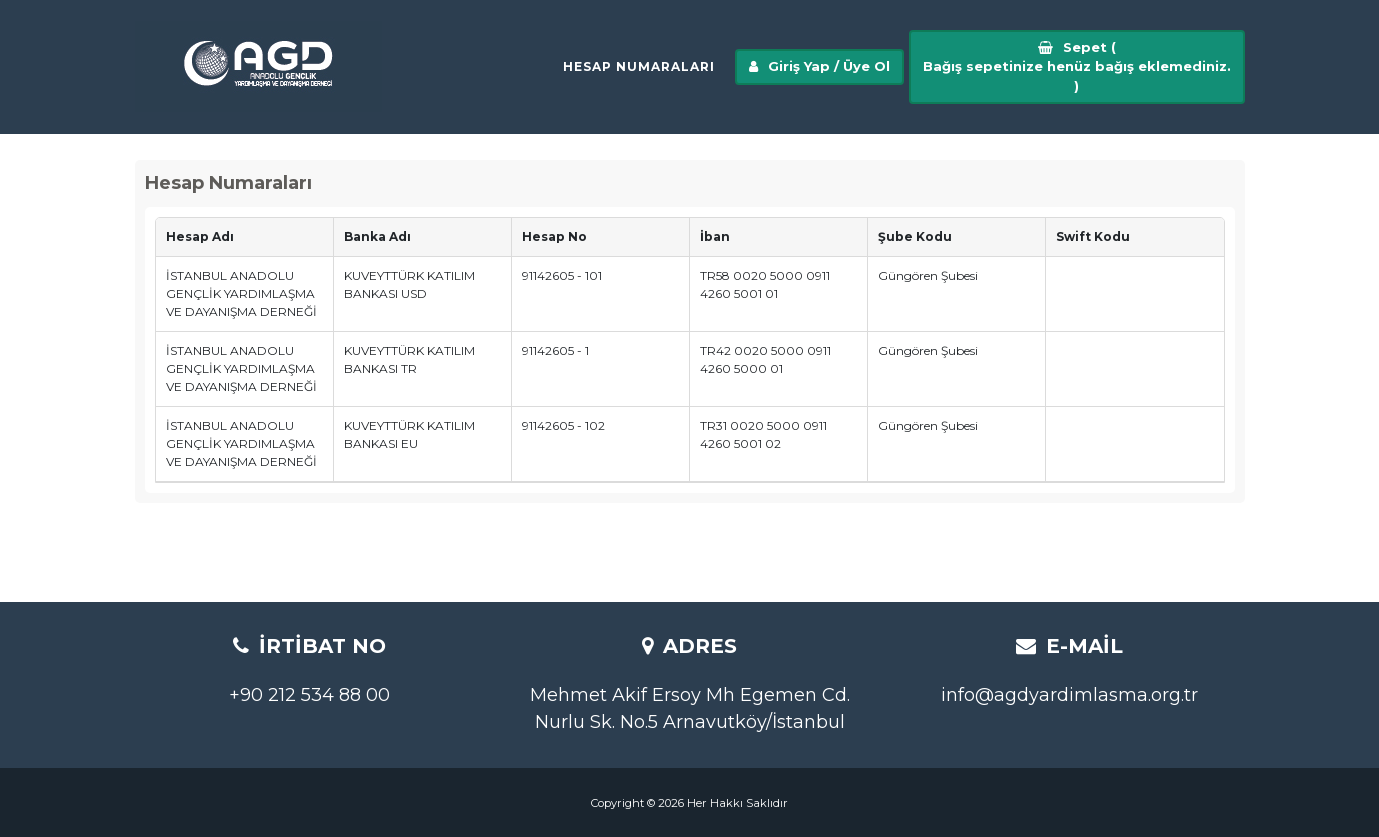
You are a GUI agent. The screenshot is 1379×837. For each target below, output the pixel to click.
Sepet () (1077, 73)
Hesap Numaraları (639, 74)
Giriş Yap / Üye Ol (819, 74)
